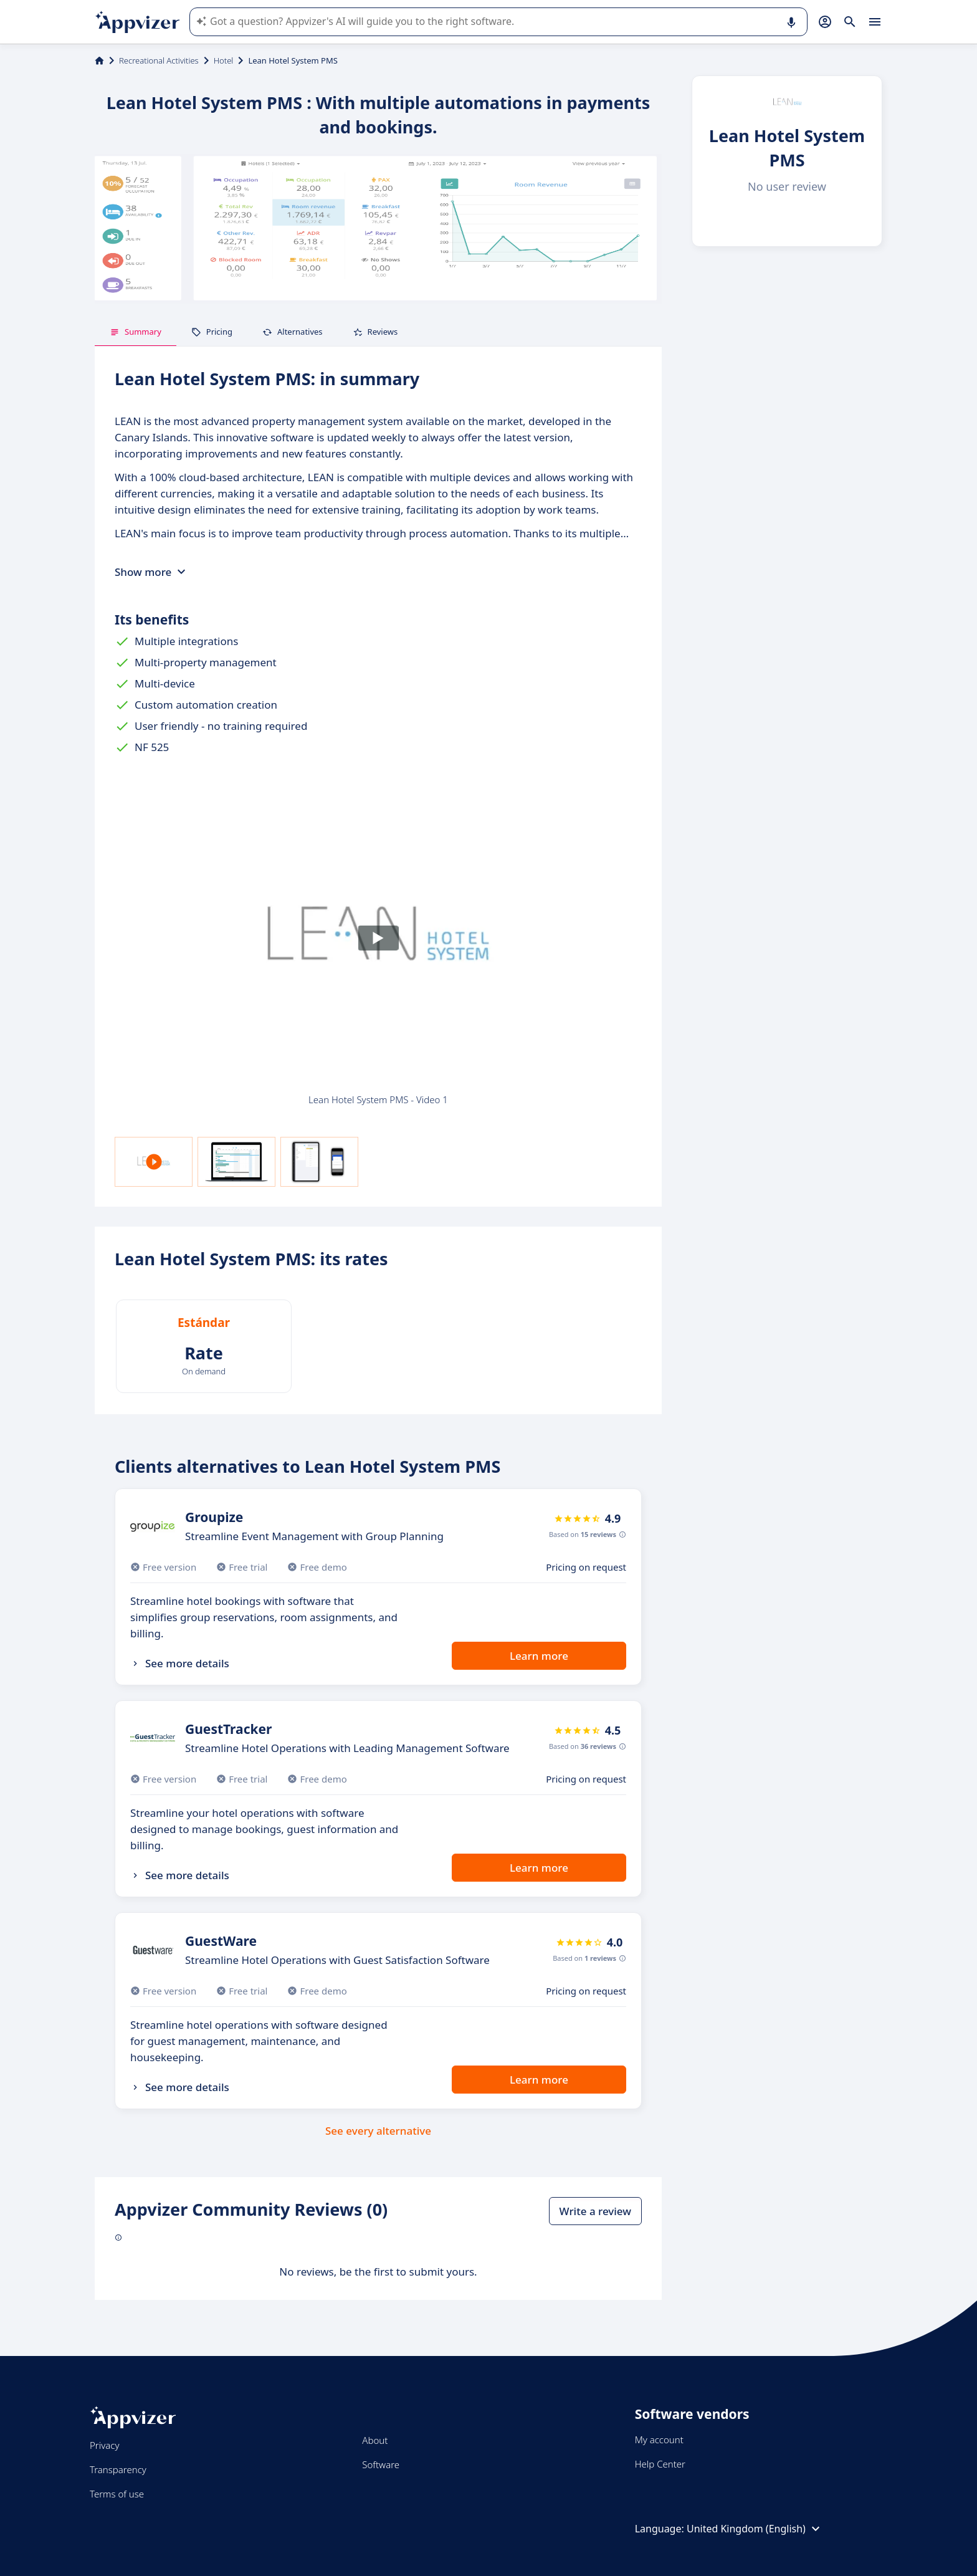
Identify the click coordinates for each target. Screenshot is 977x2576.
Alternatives (292, 331)
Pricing (211, 331)
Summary (135, 331)
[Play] (378, 938)
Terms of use (117, 2493)
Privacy (104, 2445)
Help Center (660, 2464)
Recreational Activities (159, 60)
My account (659, 2439)
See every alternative (378, 2130)
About (375, 2440)
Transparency (118, 2469)
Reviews (375, 331)
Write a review (595, 2211)
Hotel (224, 60)
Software (380, 2464)
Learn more (539, 1656)
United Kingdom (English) (755, 2528)
